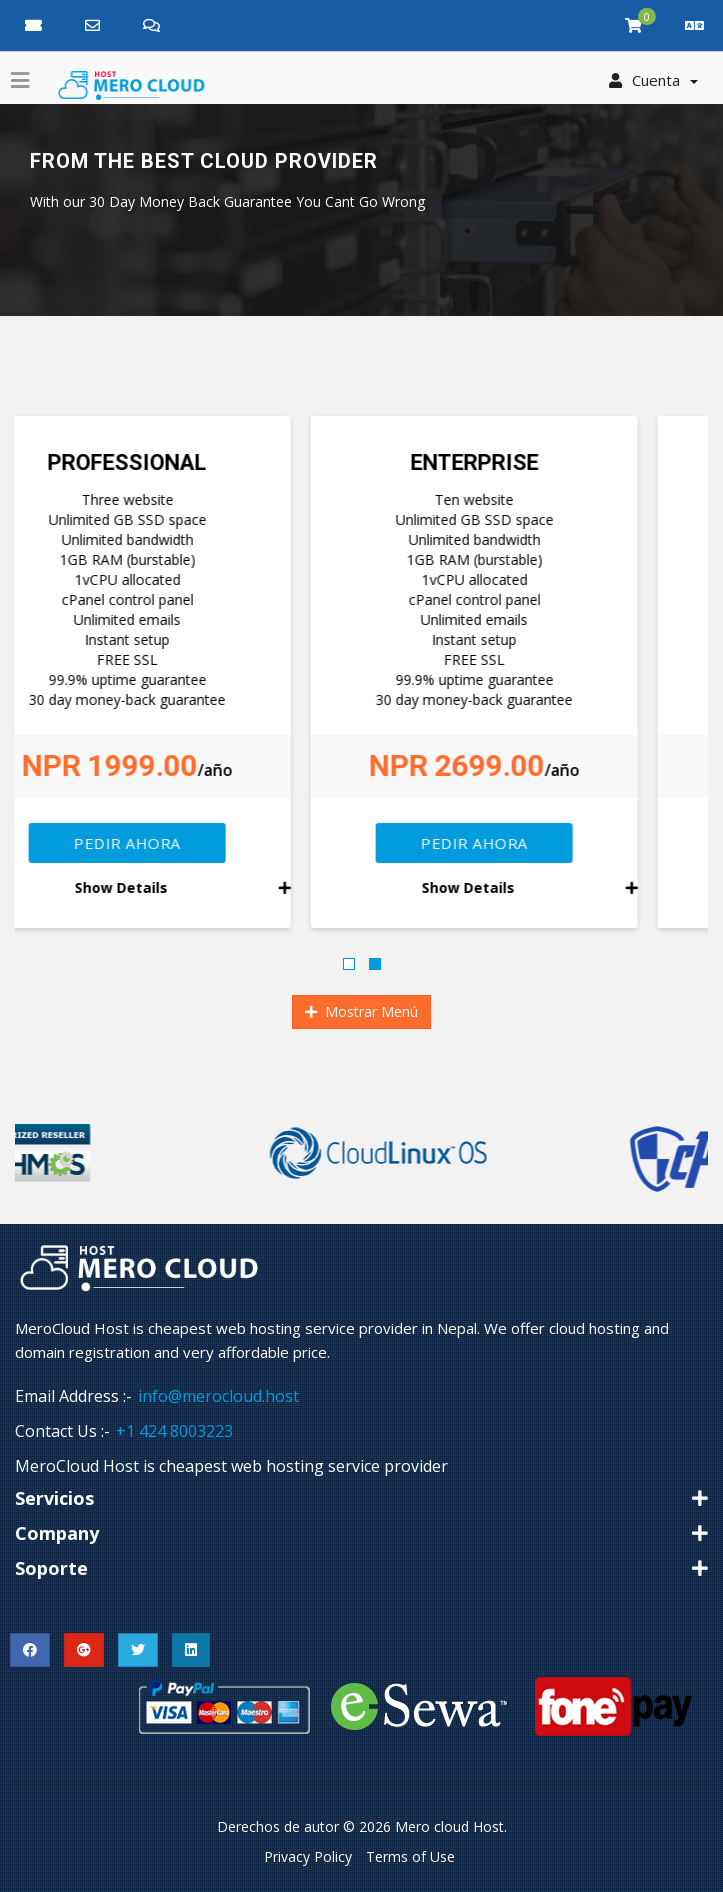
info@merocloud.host (218, 1396)
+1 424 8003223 (174, 1431)
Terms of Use (410, 1856)
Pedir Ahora (188, 843)
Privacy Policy (308, 1856)
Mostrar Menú (361, 1011)
